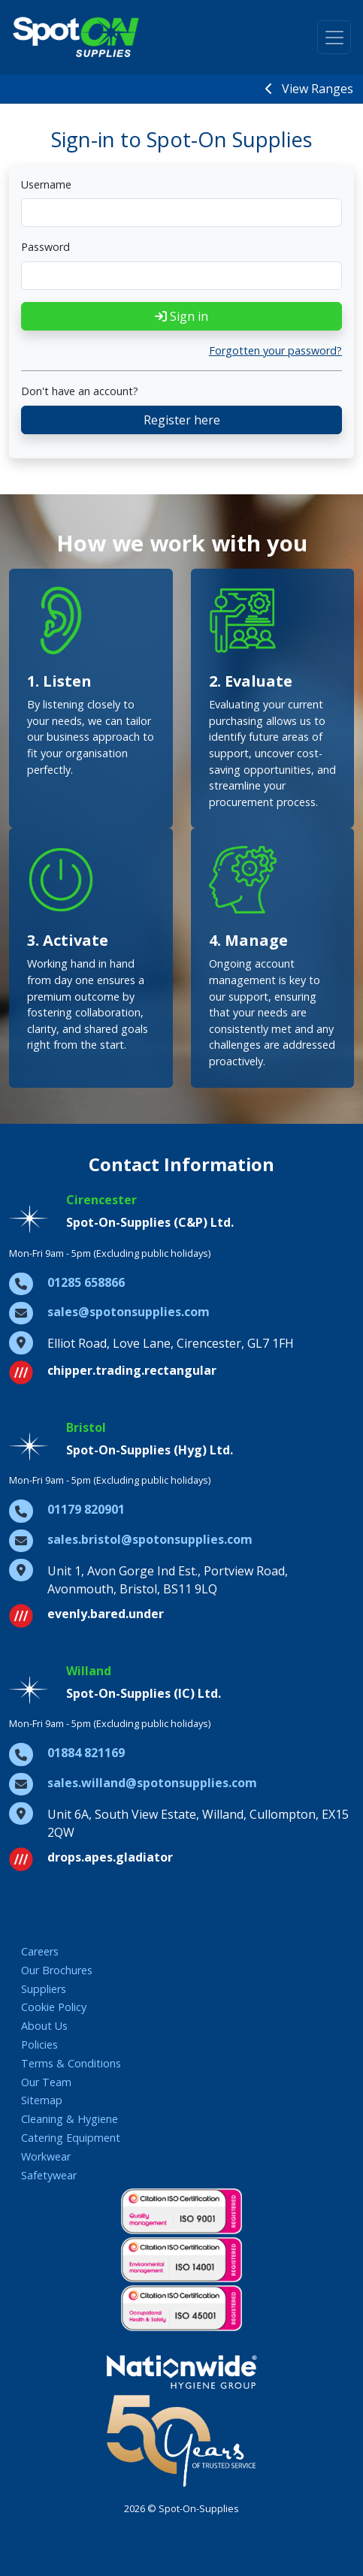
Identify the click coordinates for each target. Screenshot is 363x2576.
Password (45, 247)
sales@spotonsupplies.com (128, 1311)
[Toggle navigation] (334, 37)
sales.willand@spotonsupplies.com (152, 1782)
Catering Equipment (70, 2138)
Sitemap (41, 2100)
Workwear (46, 2156)
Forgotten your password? (275, 350)
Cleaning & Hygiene (69, 2119)
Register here (182, 420)
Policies (39, 2044)
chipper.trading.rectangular (131, 1370)
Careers (40, 1951)
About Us (44, 2026)
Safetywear (49, 2175)
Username (46, 184)
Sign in (181, 316)
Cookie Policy (53, 2007)
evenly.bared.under (105, 1613)
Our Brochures (56, 1970)
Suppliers (43, 1989)
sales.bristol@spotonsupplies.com (150, 1539)
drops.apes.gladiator (110, 1857)
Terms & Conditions (71, 2063)
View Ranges (309, 88)
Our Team (46, 2082)
